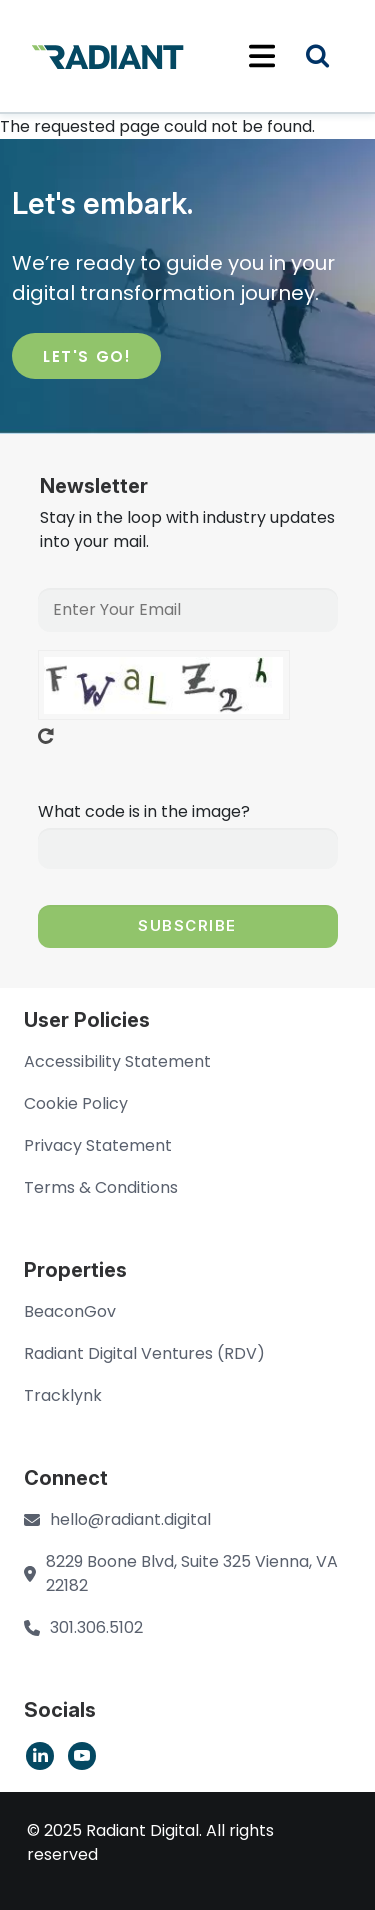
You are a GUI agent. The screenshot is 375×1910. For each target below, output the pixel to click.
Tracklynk (63, 1395)
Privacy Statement (98, 1145)
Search (330, 58)
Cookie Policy (76, 1103)
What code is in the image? (144, 811)
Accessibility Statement (117, 1061)
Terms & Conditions (101, 1187)
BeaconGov (70, 1311)
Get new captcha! (46, 736)
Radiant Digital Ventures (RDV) (144, 1353)
